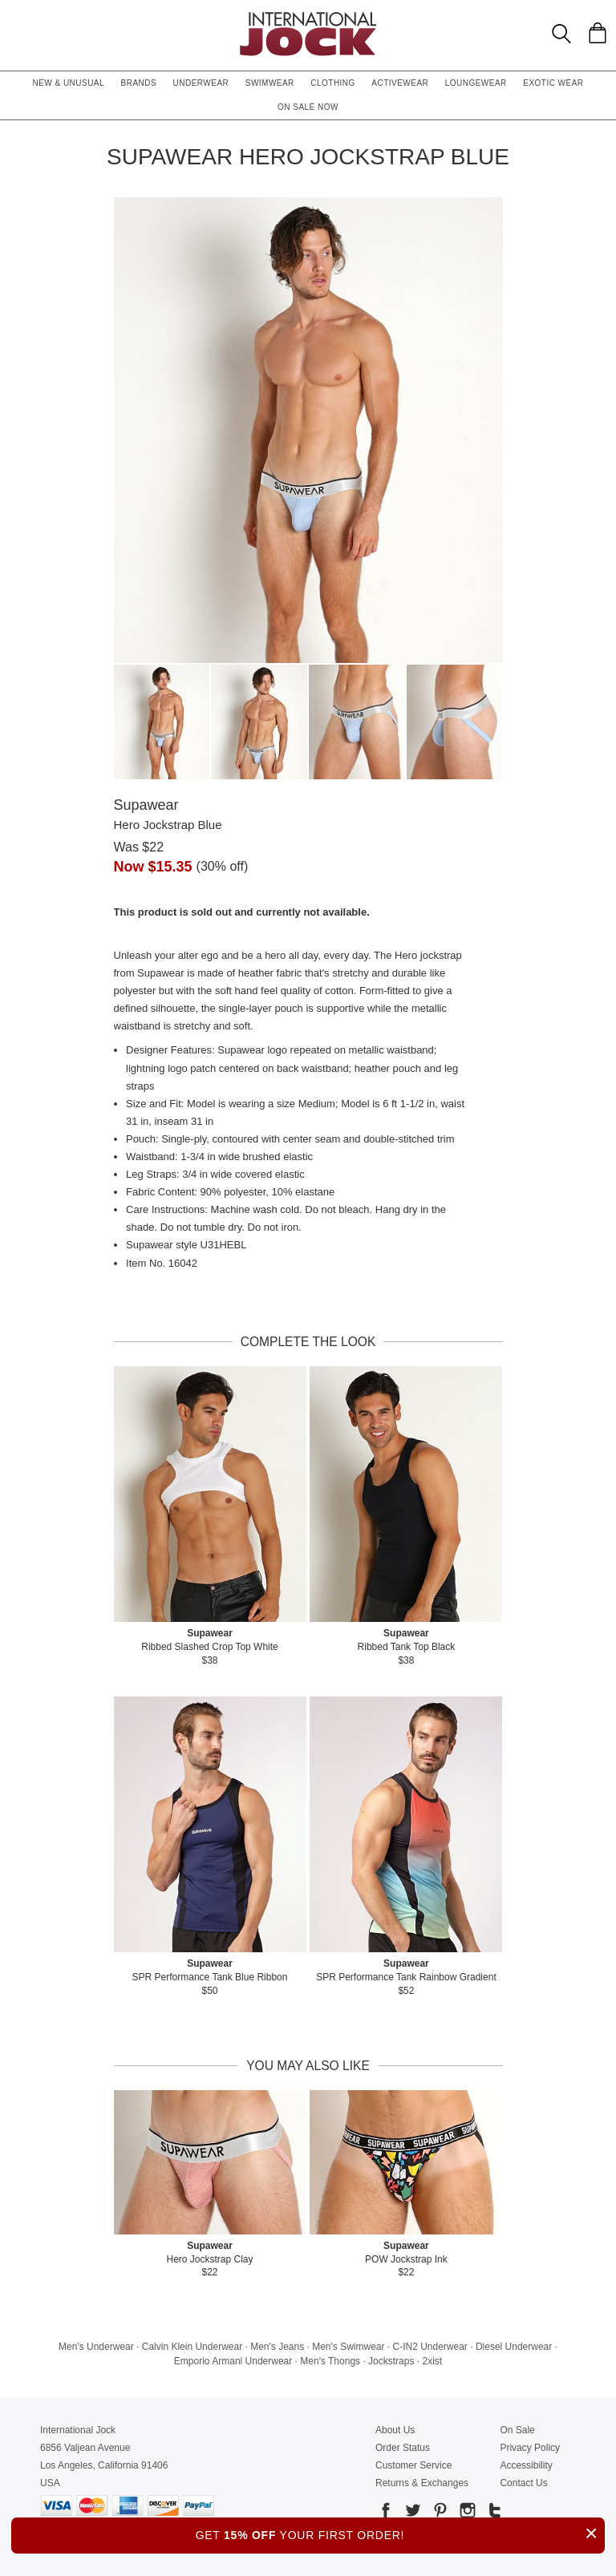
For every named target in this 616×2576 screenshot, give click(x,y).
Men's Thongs (330, 2361)
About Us (395, 2430)
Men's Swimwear (348, 2346)
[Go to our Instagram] (466, 2513)
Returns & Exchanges (421, 2483)
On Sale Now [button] (308, 107)
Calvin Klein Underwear (192, 2346)
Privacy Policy (530, 2447)
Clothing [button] (332, 83)
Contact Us (523, 2483)
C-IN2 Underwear (430, 2346)
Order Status (402, 2447)
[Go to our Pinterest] (438, 2513)
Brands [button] (139, 83)
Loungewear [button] (476, 83)
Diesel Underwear (514, 2346)
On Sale (517, 2430)
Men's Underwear (96, 2346)
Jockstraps (391, 2361)
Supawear (146, 805)
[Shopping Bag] (597, 32)
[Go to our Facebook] (386, 2513)
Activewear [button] (399, 83)
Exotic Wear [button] (553, 83)
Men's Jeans (277, 2346)
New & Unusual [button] (68, 83)
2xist (432, 2361)
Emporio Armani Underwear (233, 2361)
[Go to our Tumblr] (493, 2513)
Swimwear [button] (269, 83)
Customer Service (413, 2465)
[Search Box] (561, 33)
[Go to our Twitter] (411, 2513)
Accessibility (526, 2465)
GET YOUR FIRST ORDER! (400, 2533)
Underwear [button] (201, 83)
